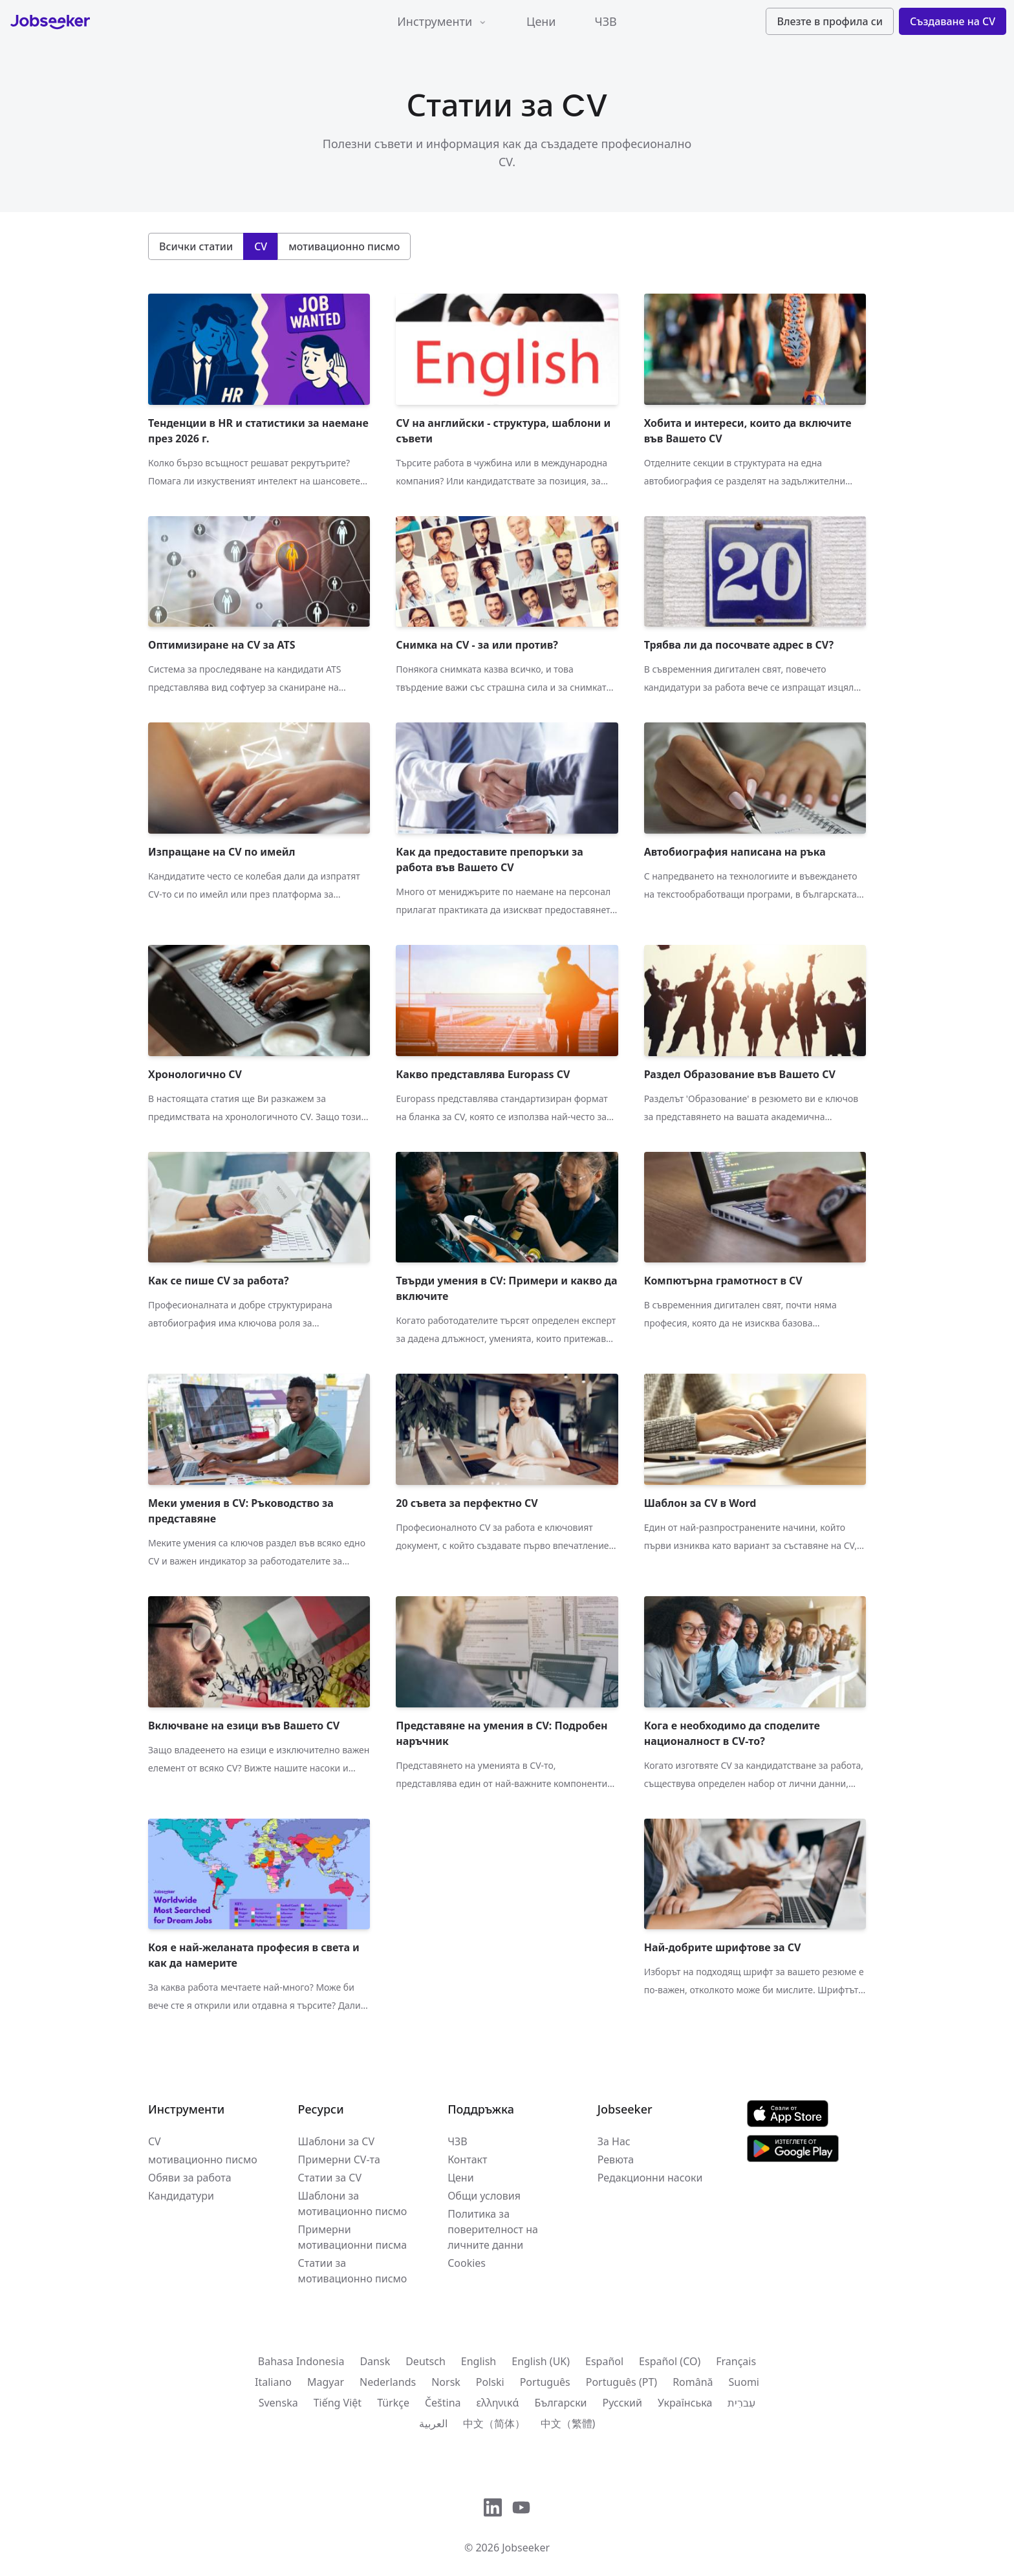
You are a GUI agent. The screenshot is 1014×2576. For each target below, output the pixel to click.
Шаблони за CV (336, 2141)
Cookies (467, 2263)
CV (154, 2141)
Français (736, 2361)
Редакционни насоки (650, 2177)
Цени (541, 21)
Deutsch (425, 2361)
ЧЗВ (606, 21)
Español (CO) (669, 2361)
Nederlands (388, 2382)
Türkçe (393, 2403)
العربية (433, 2423)
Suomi (744, 2382)
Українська (685, 2403)
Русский (622, 2403)
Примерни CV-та (339, 2159)
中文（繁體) (568, 2423)
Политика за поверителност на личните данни (493, 2229)
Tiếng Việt (337, 2403)
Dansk (375, 2361)
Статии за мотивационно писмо (352, 2271)
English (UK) (541, 2361)
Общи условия (484, 2196)
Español (604, 2361)
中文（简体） (494, 2423)
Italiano (273, 2382)
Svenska (278, 2403)
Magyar (325, 2382)
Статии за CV (329, 2177)
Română (693, 2382)
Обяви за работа (190, 2177)
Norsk (445, 2382)
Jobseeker (526, 2547)
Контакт (467, 2159)
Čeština (443, 2403)
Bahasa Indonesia (301, 2361)
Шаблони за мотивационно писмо (352, 2203)
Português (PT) (621, 2382)
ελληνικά (498, 2403)
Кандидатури (181, 2196)
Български (560, 2403)
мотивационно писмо (202, 2159)
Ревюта (616, 2159)
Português (545, 2382)
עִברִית (741, 2403)
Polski (490, 2382)
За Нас (614, 2141)
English (478, 2361)
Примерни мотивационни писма (352, 2237)
